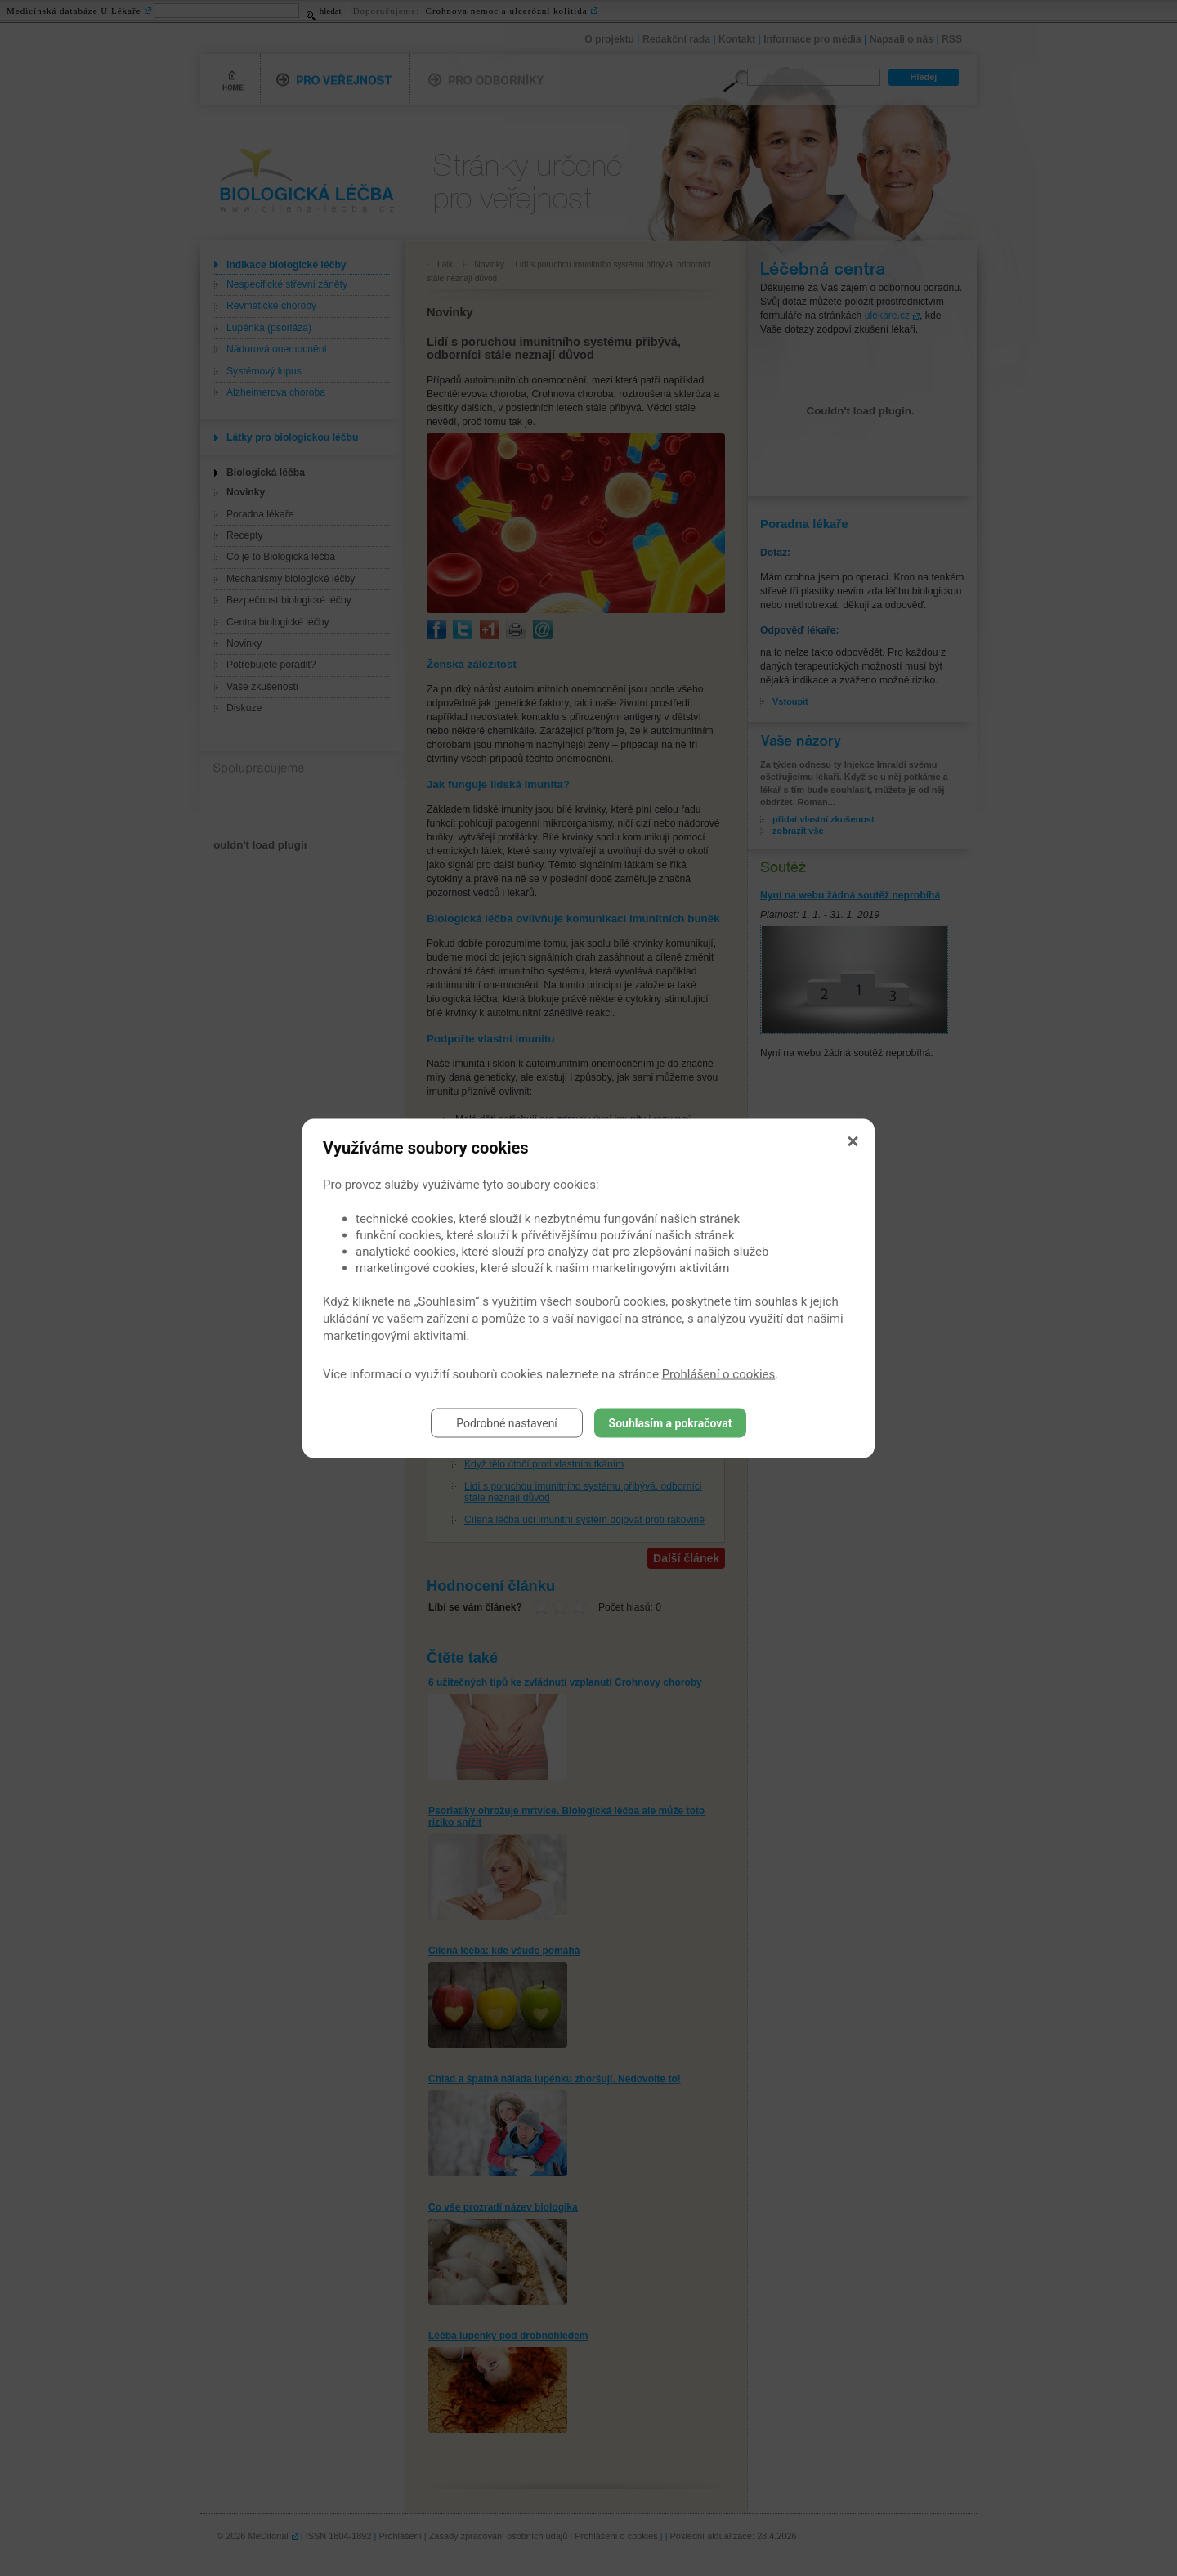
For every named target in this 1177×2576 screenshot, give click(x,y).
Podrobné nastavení (506, 1422)
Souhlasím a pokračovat (670, 1422)
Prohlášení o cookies (719, 1373)
